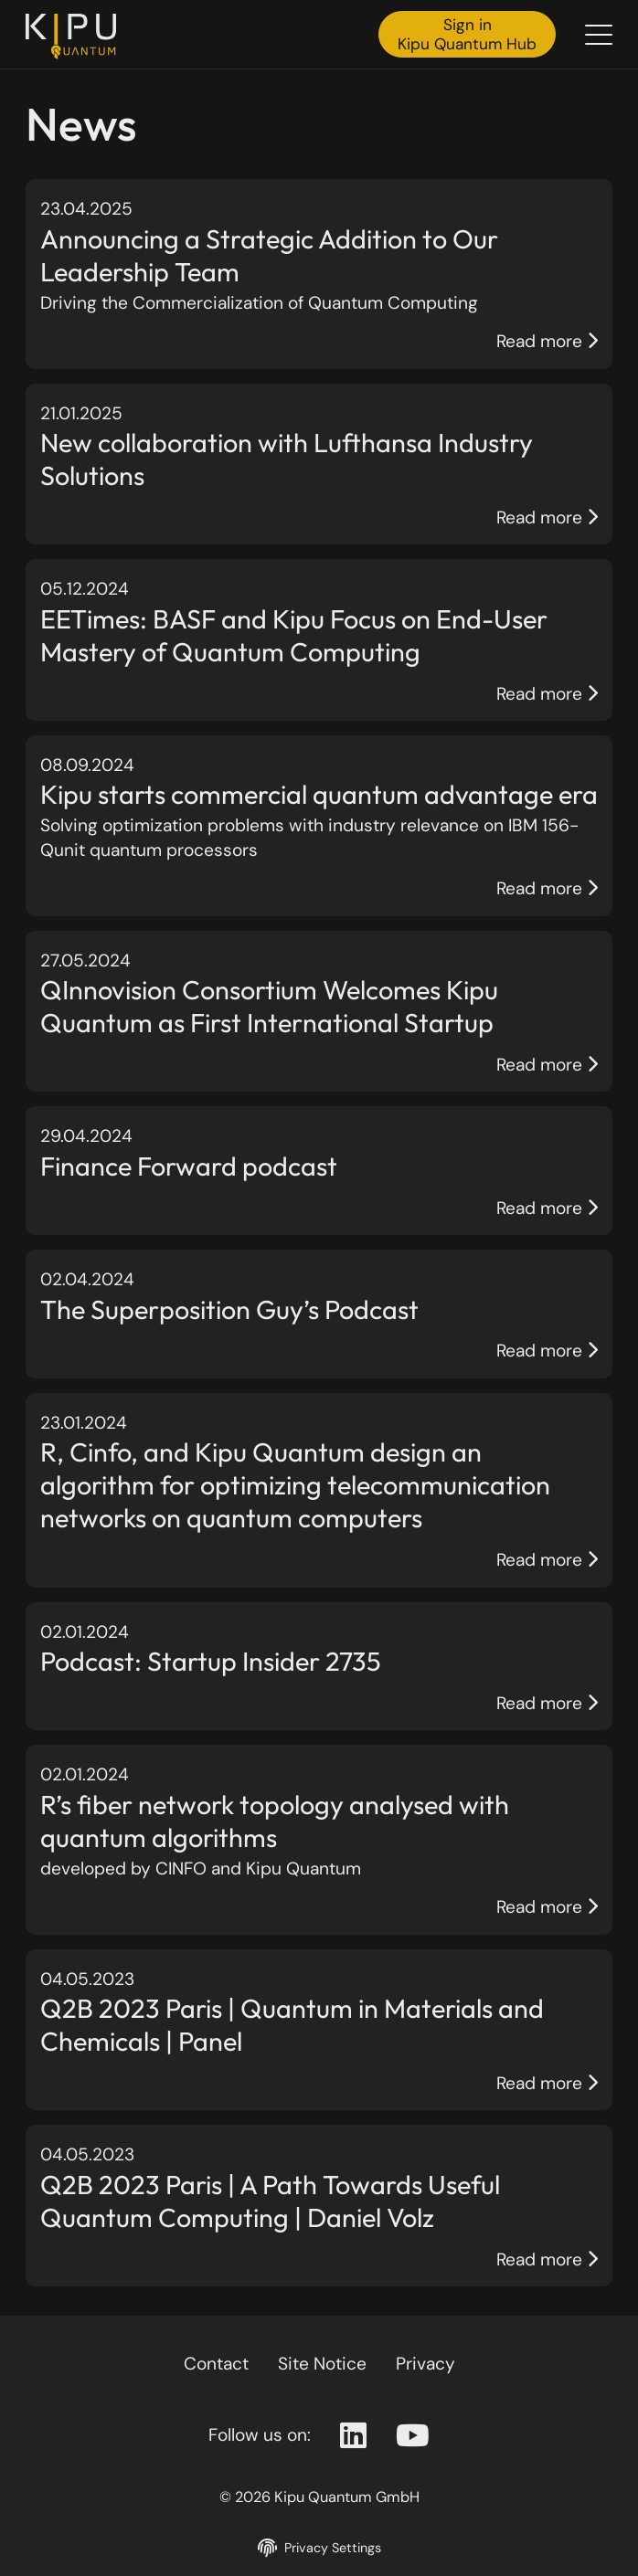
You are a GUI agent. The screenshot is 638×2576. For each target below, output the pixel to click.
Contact (216, 2363)
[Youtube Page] (412, 2436)
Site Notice (322, 2363)
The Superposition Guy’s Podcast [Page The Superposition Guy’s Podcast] (229, 1309)
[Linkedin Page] (353, 2436)
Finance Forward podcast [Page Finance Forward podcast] (188, 1165)
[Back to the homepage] (76, 36)
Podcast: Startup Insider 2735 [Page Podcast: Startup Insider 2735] (210, 1660)
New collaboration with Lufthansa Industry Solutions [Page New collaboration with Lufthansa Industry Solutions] (286, 458)
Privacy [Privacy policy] (425, 2363)
